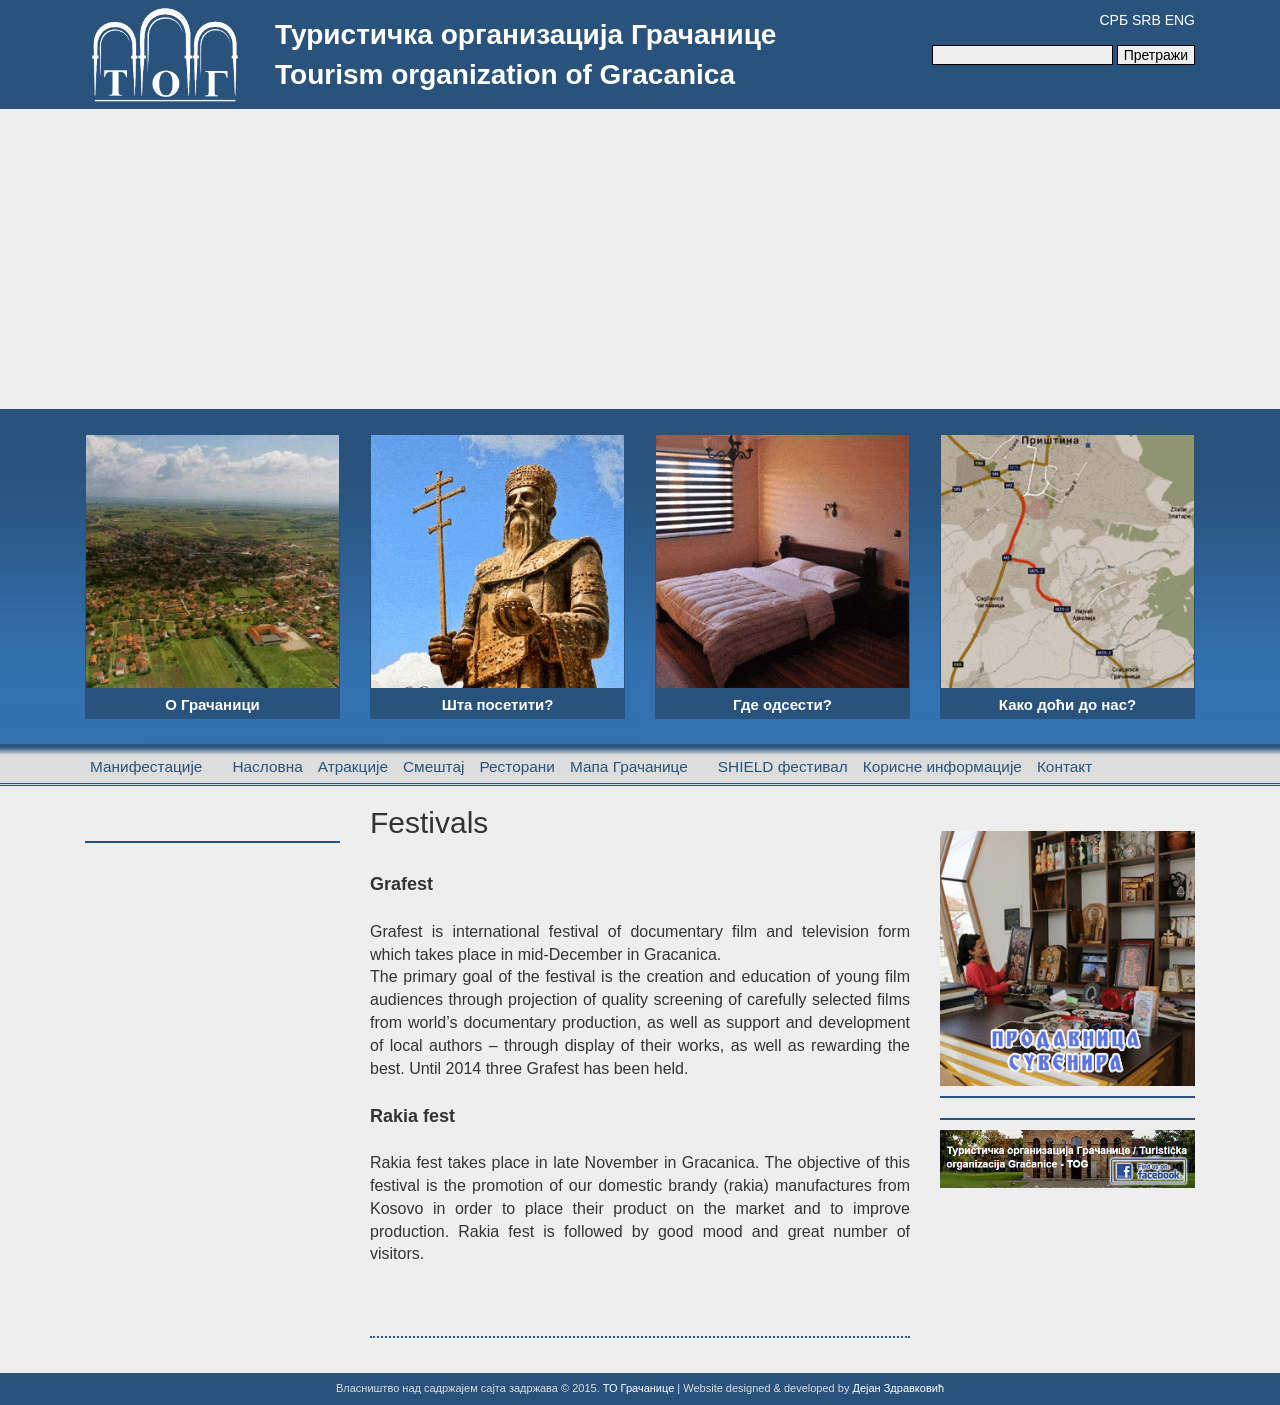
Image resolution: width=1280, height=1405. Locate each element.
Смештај (433, 766)
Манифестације (146, 766)
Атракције (353, 766)
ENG (1180, 20)
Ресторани (517, 766)
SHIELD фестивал (783, 766)
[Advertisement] (640, 259)
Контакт (1064, 766)
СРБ (1113, 20)
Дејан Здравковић (898, 1388)
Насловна (267, 766)
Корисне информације (942, 766)
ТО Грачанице (639, 1388)
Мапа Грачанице (629, 766)
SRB (1146, 20)
